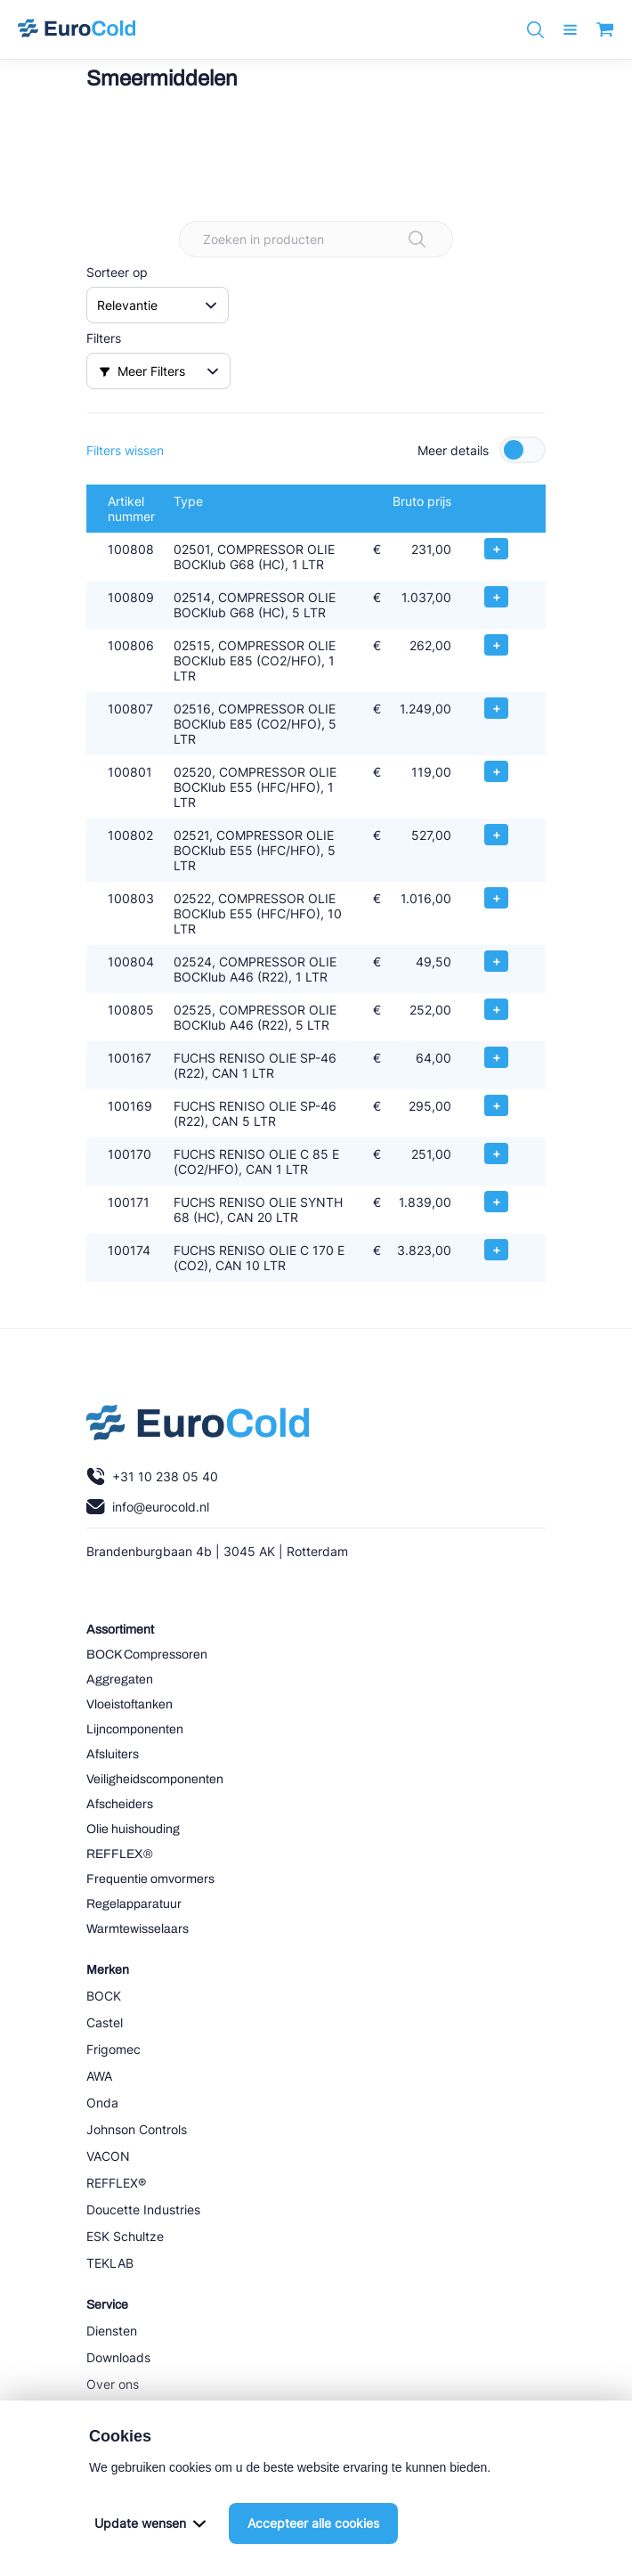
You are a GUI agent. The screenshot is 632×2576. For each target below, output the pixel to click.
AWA (99, 2075)
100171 (129, 1202)
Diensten (111, 2330)
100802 (130, 835)
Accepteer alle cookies (313, 2523)
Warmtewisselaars (137, 1929)
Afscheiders (119, 1804)
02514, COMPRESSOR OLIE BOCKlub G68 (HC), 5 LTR (255, 605)
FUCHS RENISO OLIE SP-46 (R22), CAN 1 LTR (255, 1065)
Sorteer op (117, 272)
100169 (130, 1105)
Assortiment (120, 1629)
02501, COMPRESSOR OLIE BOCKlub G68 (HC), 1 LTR (254, 557)
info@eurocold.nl (147, 1506)
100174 (129, 1250)
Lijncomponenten (134, 1729)
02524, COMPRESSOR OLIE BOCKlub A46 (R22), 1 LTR (255, 969)
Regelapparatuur (134, 1904)
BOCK (103, 1995)
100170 (129, 1154)
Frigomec (113, 2049)
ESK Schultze (125, 2236)
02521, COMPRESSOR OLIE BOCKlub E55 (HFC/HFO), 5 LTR (255, 850)
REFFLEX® (119, 1854)
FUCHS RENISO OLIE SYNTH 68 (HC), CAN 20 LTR (258, 1209)
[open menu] (570, 30)
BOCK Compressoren (146, 1654)
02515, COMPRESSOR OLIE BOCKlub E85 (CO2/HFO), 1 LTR (255, 660)
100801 (130, 771)
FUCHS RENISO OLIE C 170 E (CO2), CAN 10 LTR (259, 1258)
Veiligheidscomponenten (154, 1779)
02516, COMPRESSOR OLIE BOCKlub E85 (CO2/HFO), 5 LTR (255, 723)
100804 (131, 961)
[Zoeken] (535, 29)
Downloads (118, 2357)
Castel (104, 2022)
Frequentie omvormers (150, 1879)
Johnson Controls (136, 2129)
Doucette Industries (143, 2209)
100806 (131, 645)
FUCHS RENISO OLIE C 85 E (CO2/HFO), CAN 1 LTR (256, 1161)
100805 (131, 1009)
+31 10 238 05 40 (152, 1476)
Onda (102, 2102)
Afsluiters (112, 1754)
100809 (131, 597)
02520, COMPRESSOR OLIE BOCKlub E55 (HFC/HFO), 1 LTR (255, 787)
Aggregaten (119, 1679)
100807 (130, 708)
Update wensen (150, 2523)
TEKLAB (110, 2262)
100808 (131, 549)
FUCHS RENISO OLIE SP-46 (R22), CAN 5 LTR (255, 1113)
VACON (108, 2156)
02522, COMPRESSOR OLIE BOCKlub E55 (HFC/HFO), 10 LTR (258, 913)
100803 (131, 898)
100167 (129, 1057)
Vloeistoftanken (129, 1704)
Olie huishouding (133, 1829)
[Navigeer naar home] (76, 29)
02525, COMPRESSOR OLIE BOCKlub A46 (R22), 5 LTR (255, 1017)
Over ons (112, 2384)
